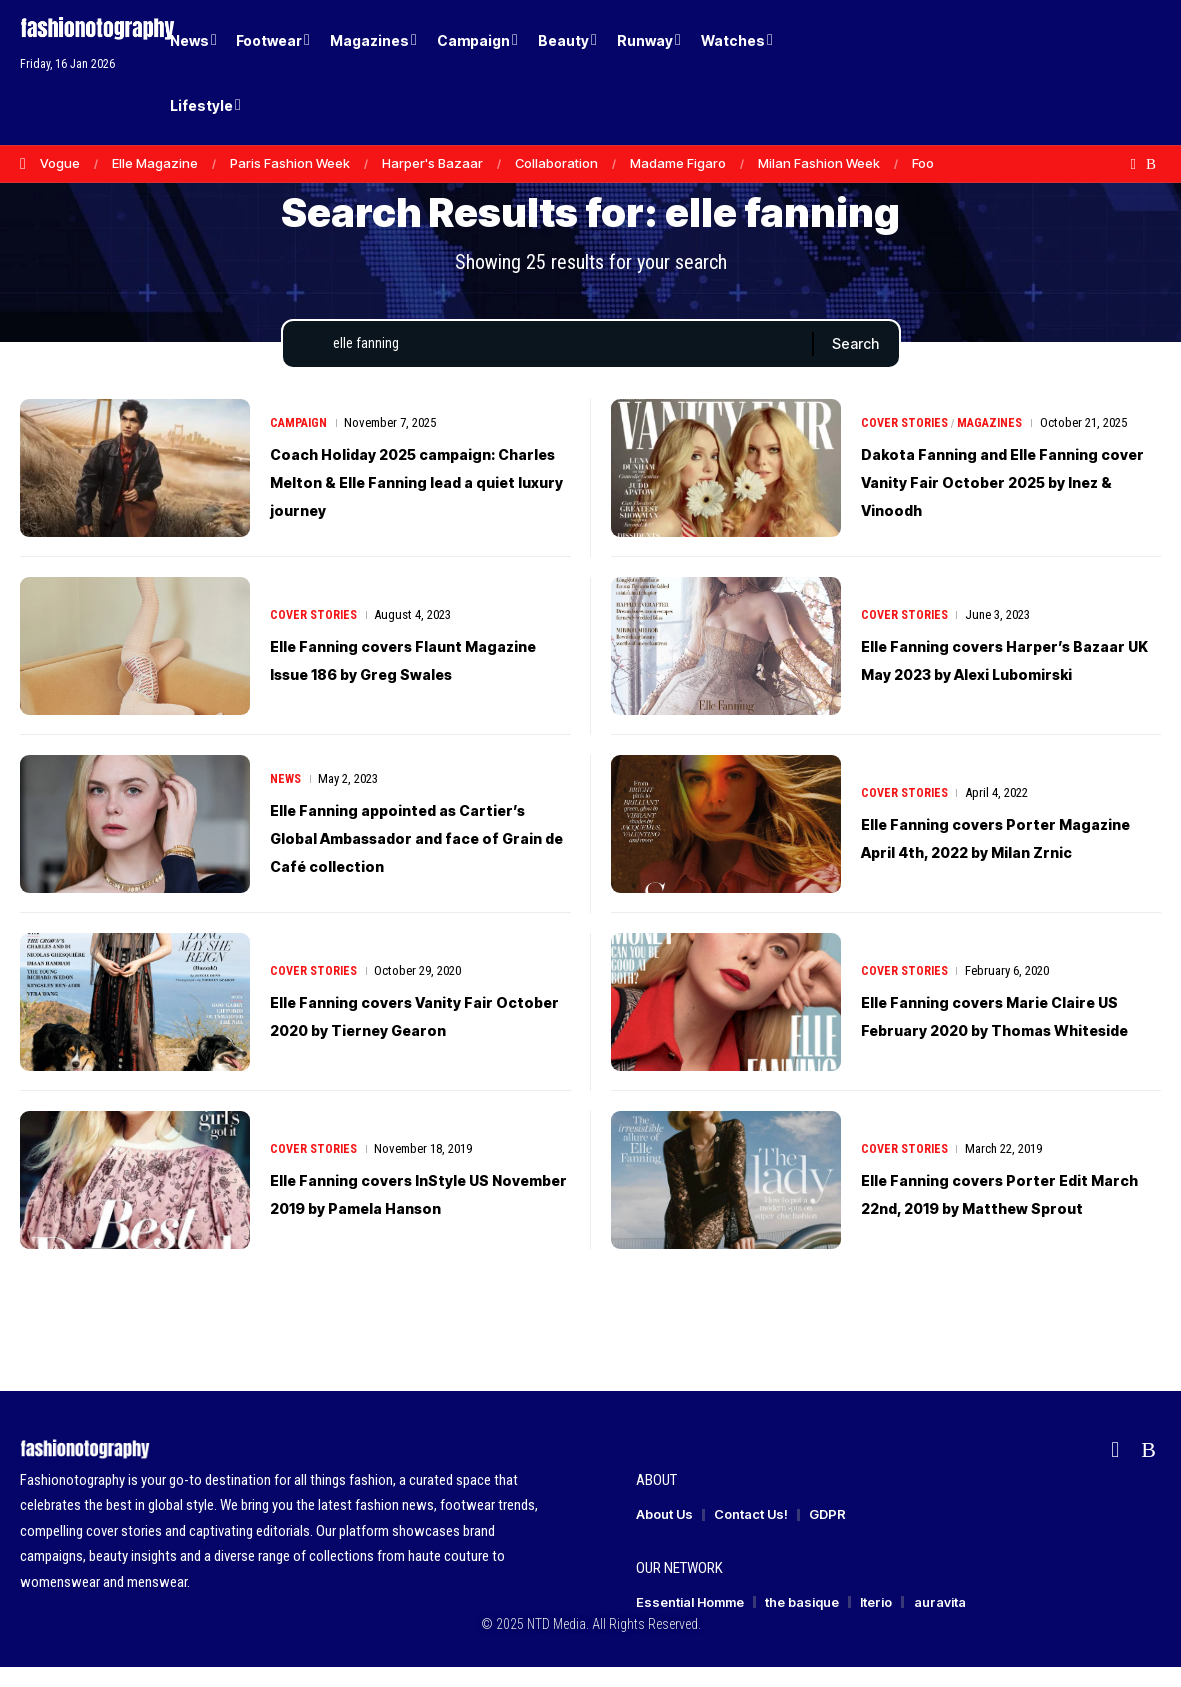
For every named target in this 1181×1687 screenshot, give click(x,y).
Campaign (301, 427)
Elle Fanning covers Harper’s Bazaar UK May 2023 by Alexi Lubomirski (1002, 678)
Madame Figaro (678, 163)
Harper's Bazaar (432, 163)
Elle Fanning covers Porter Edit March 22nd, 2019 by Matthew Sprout (991, 1214)
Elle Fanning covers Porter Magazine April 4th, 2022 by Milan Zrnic (997, 856)
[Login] (1069, 72)
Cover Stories (906, 427)
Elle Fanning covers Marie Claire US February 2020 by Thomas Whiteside (994, 1036)
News (287, 784)
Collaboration (556, 163)
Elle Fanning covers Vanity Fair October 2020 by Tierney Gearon (419, 1036)
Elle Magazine (155, 163)
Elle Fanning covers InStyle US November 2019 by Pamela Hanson (416, 1214)
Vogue (60, 163)
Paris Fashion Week (290, 163)
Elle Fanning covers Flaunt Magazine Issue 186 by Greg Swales (406, 678)
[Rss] (1151, 164)
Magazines (997, 427)
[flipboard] (1133, 164)
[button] (1111, 73)
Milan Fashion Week (819, 163)
